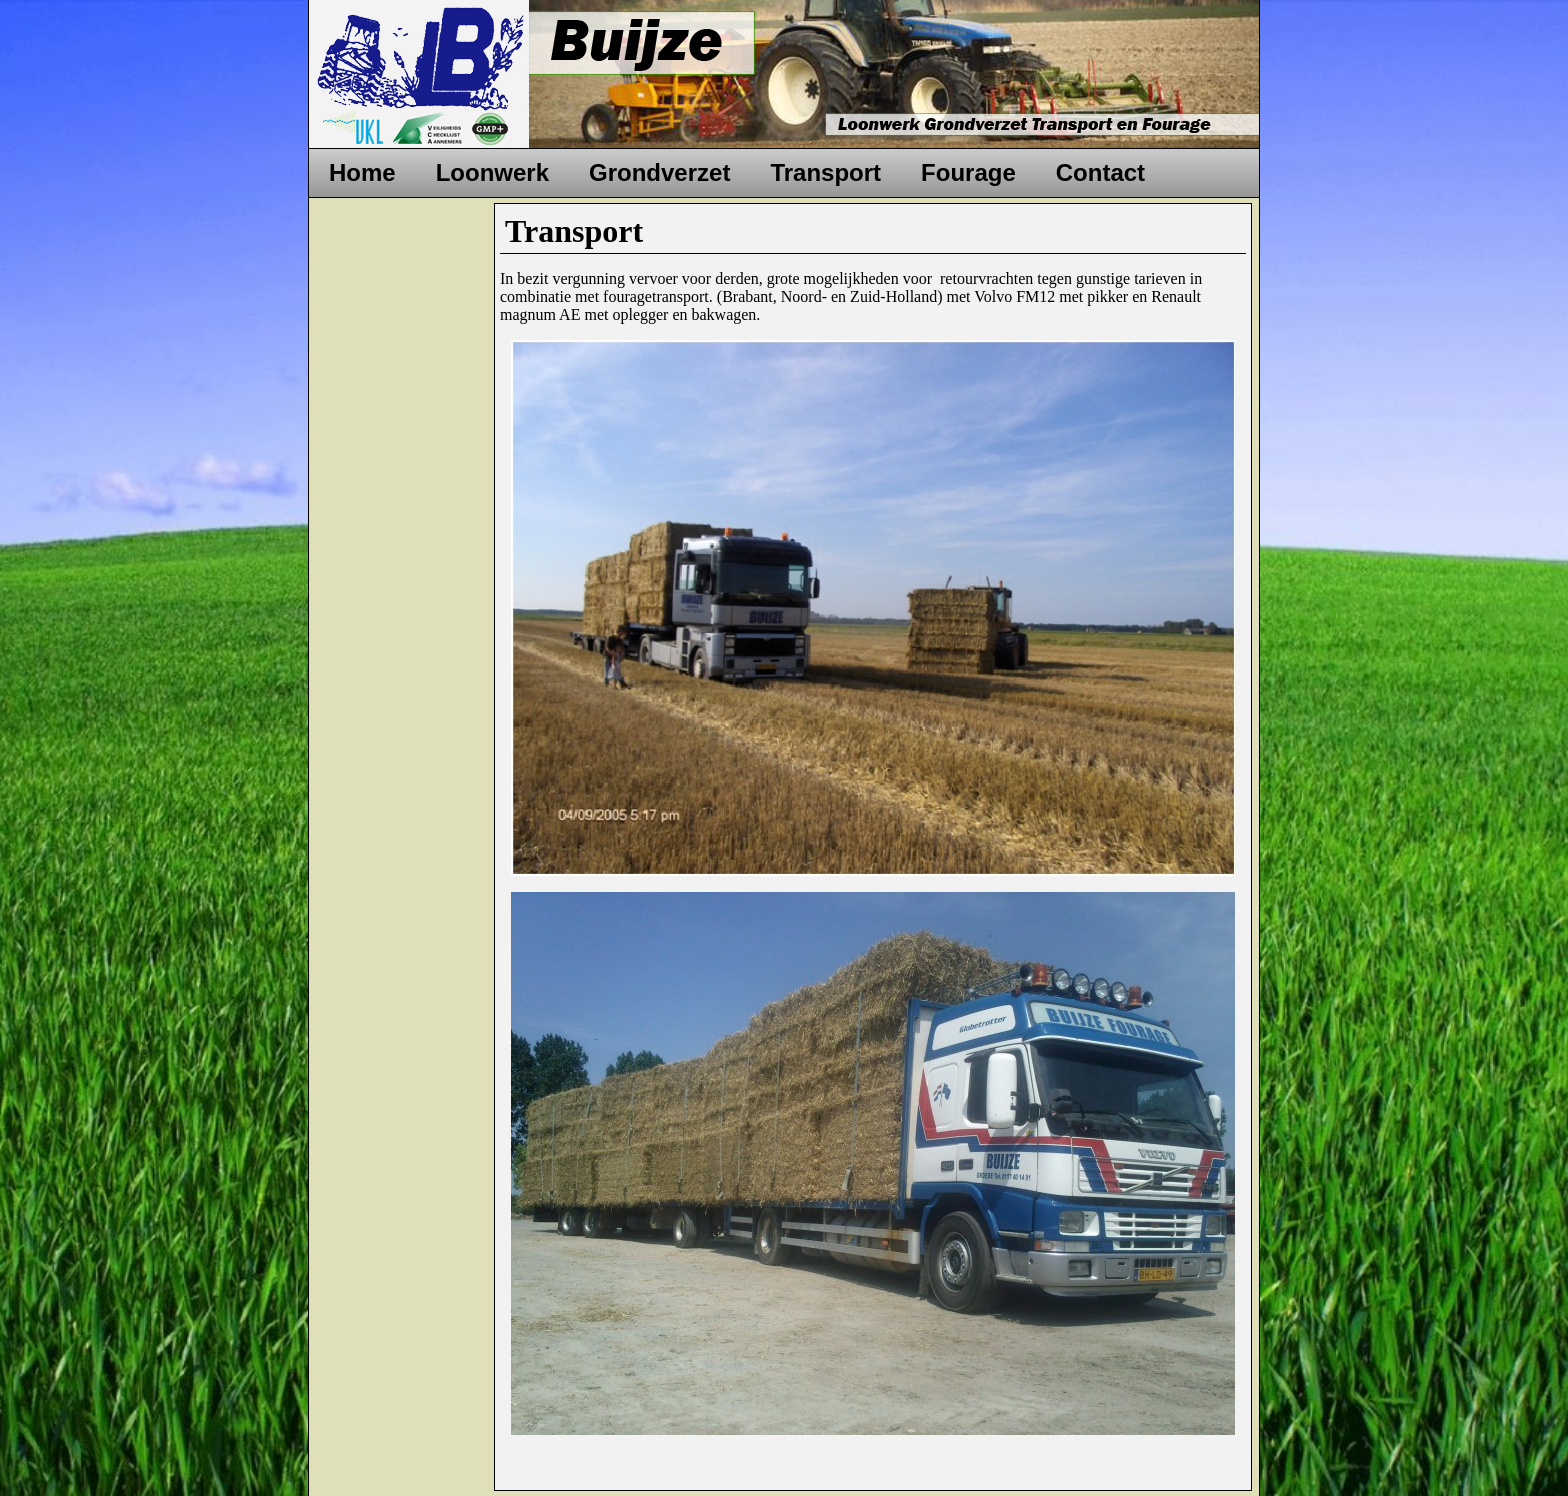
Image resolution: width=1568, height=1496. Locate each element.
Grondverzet (659, 172)
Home (362, 172)
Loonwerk (492, 172)
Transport (825, 172)
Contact (1100, 172)
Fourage (968, 172)
